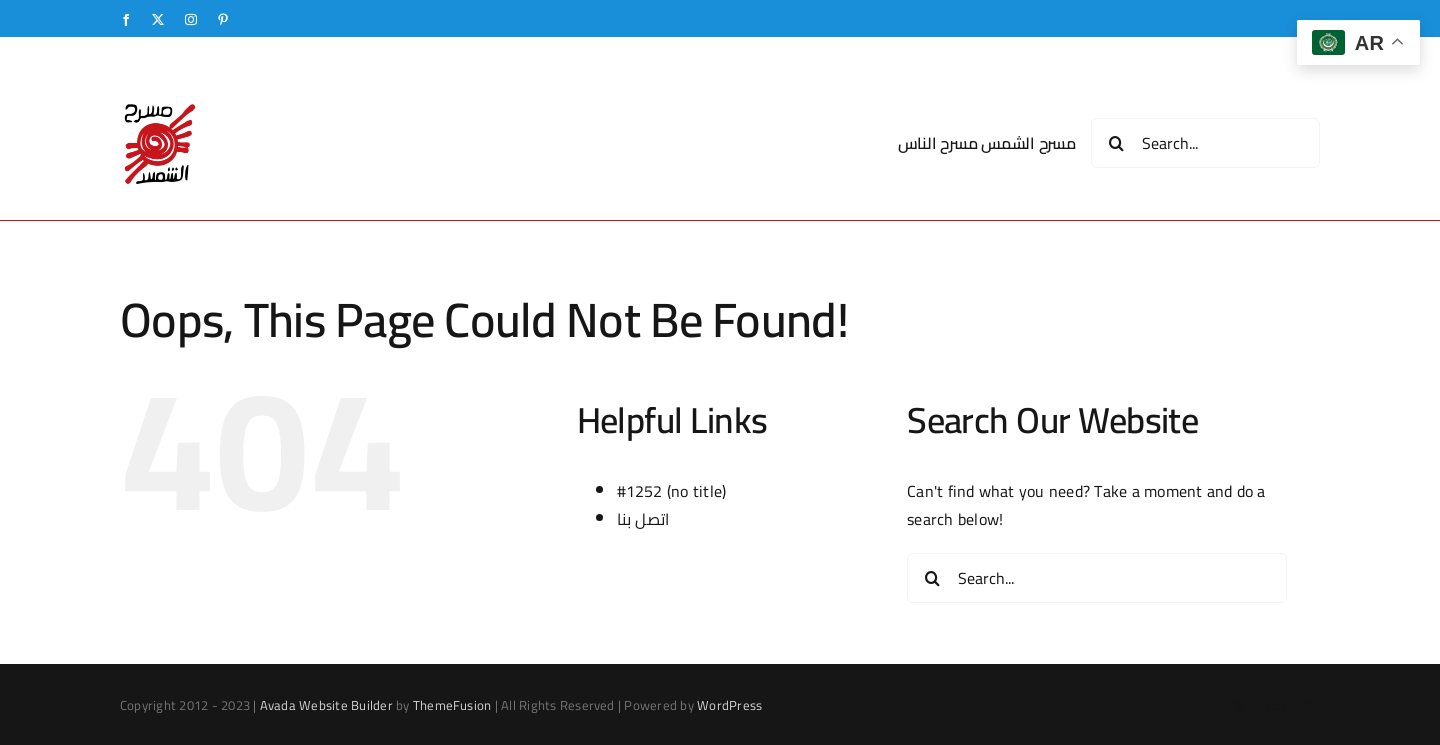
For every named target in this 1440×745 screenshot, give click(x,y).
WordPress (729, 705)
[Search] (1116, 143)
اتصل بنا (643, 519)
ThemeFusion (452, 705)
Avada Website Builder (326, 705)
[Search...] (1205, 143)
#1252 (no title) (672, 491)
